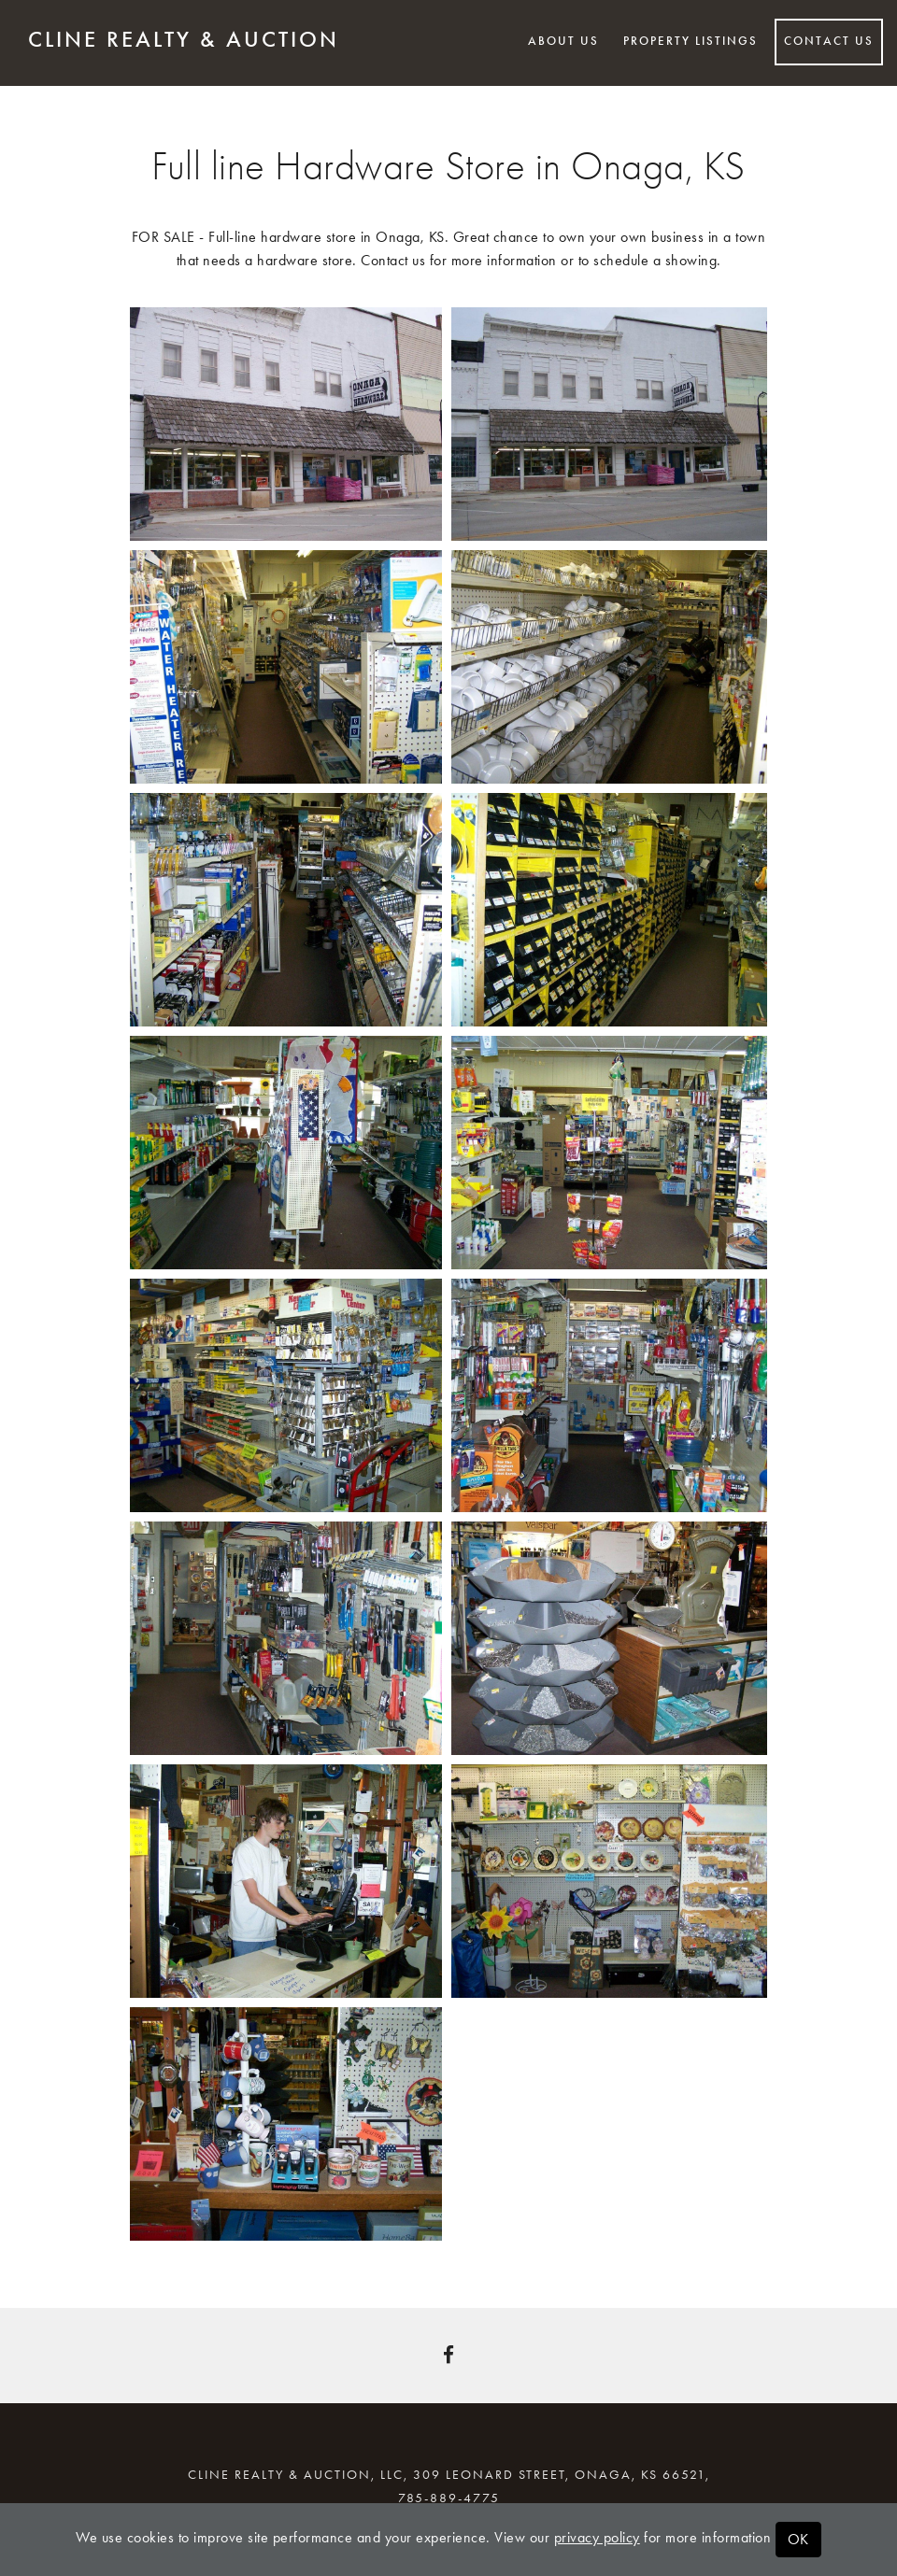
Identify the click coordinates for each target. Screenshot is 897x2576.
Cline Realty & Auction (183, 39)
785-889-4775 (449, 2498)
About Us (563, 41)
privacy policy (597, 2537)
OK (798, 2539)
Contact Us (829, 41)
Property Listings (690, 41)
